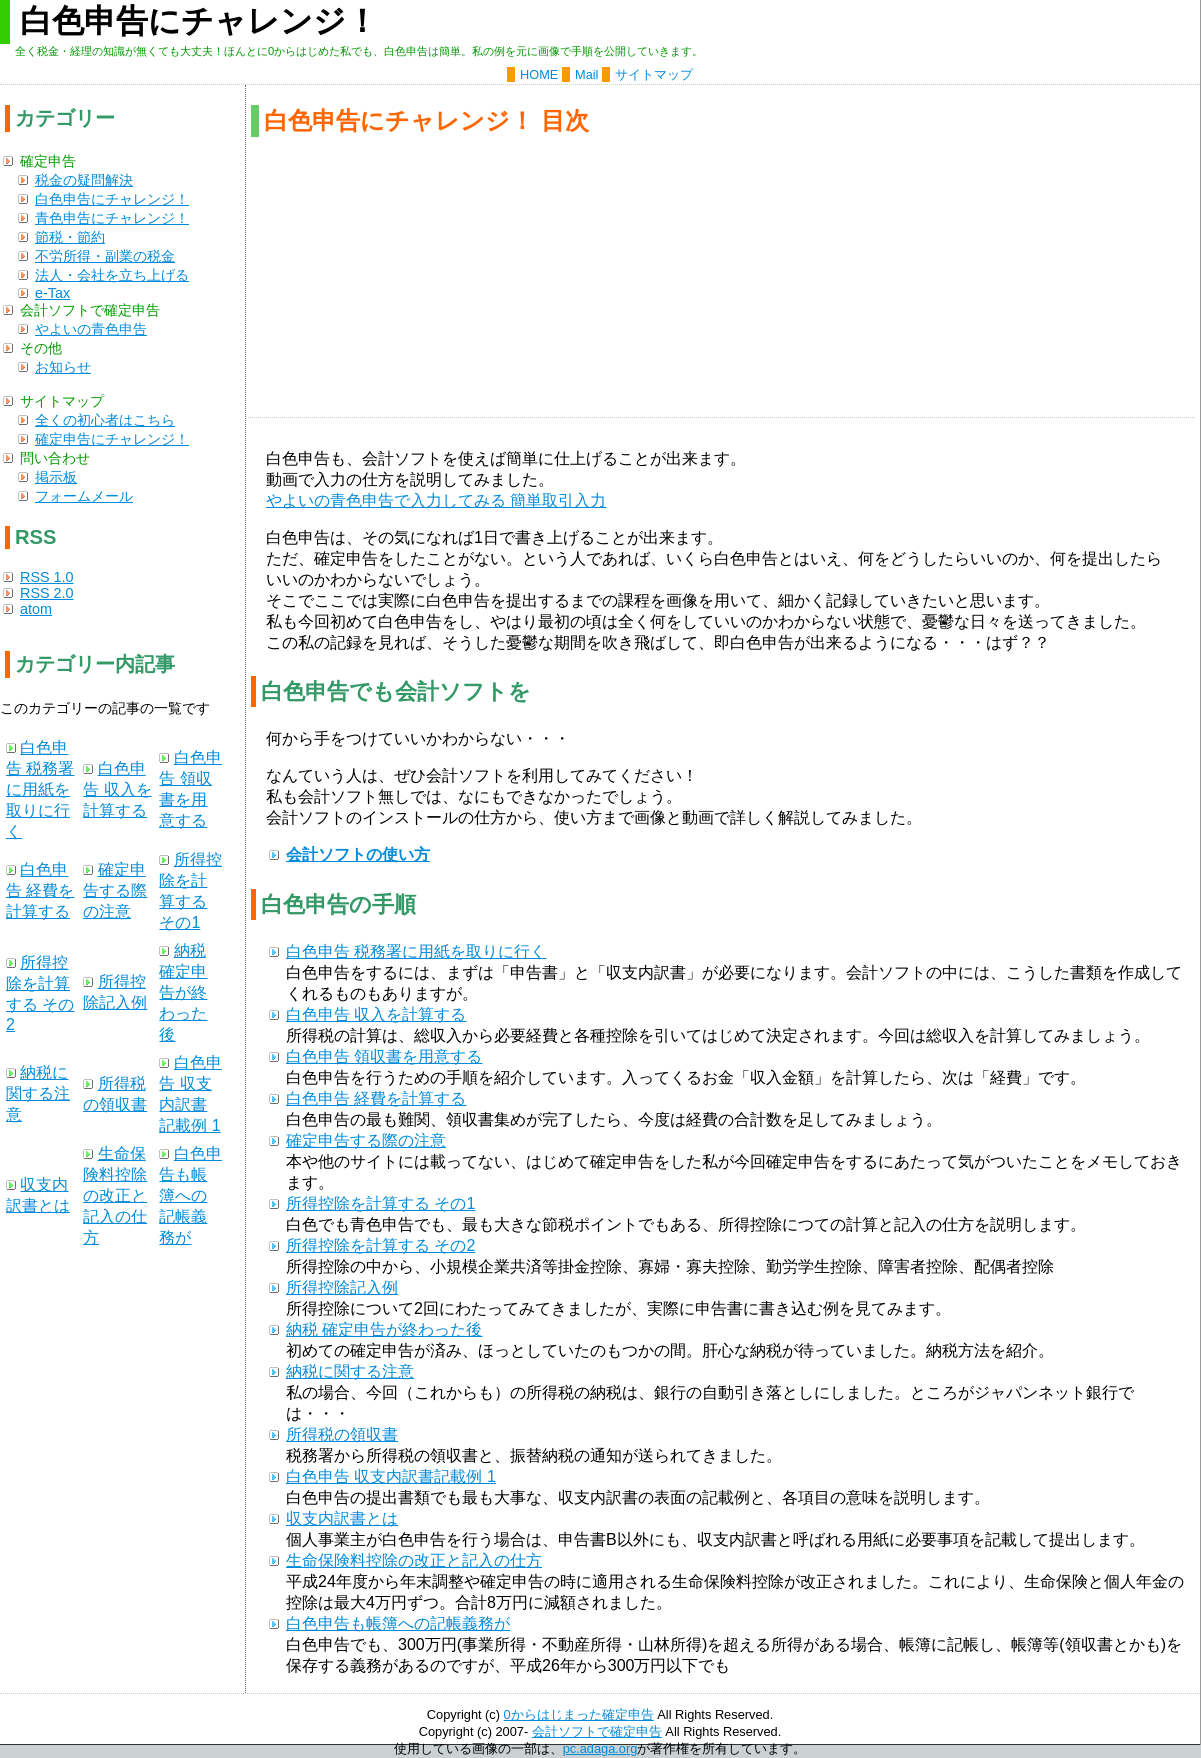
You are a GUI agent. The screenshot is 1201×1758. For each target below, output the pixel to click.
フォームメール (84, 496)
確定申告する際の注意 (366, 1140)
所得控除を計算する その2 (380, 1245)
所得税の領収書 (342, 1434)
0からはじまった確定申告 (579, 1714)
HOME (539, 74)
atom (36, 609)
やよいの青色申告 (91, 329)
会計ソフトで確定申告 (597, 1731)
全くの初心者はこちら (105, 420)
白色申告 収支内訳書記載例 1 (391, 1476)
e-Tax (52, 293)
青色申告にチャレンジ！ (112, 218)
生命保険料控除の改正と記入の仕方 (414, 1560)
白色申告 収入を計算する (376, 1014)
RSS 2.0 (47, 593)
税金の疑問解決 (84, 180)
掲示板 (56, 477)
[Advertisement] (720, 277)
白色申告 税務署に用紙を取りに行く (416, 951)
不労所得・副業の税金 (105, 256)
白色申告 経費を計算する (376, 1098)
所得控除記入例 (342, 1287)
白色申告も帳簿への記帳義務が (398, 1623)
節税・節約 (70, 237)
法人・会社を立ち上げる (112, 275)
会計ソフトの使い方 (358, 854)
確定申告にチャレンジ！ (112, 439)
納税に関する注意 (350, 1371)
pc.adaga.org (600, 1748)
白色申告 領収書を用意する (384, 1056)
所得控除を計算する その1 (380, 1203)
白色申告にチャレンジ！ (112, 199)
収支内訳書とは (342, 1518)
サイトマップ (654, 74)
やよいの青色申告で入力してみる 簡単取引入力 (436, 500)
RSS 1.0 (47, 577)
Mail (586, 74)
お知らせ (63, 367)
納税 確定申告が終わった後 (384, 1329)
